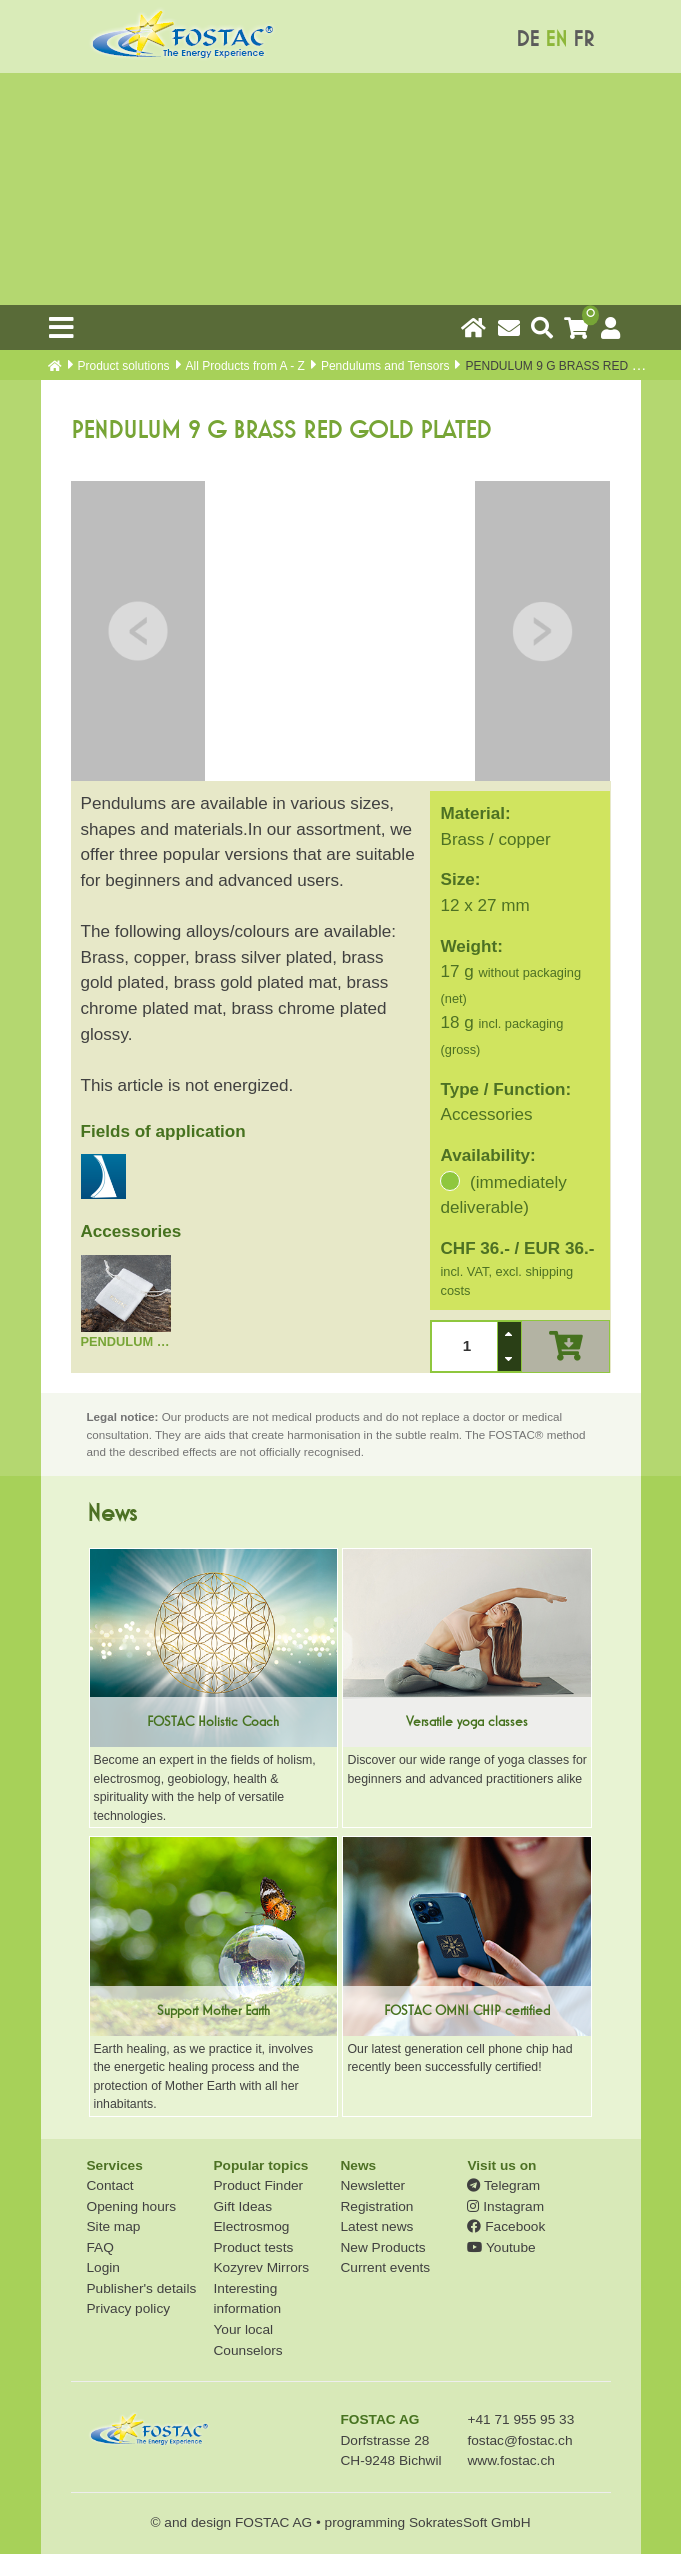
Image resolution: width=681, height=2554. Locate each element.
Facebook (506, 2226)
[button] (509, 1334)
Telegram (503, 2185)
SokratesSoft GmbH (470, 2522)
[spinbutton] (465, 1346)
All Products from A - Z (245, 366)
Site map (114, 2226)
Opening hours (132, 2206)
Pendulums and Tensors (385, 366)
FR (583, 39)
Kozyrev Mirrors (261, 2267)
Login (103, 2267)
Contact (110, 2185)
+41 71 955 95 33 (520, 2419)
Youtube (501, 2247)
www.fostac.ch (510, 2460)
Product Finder (258, 2185)
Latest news (376, 2226)
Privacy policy (129, 2308)
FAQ (100, 2247)
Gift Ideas (242, 2206)
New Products (382, 2247)
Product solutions (124, 366)
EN (556, 39)
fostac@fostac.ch (519, 2440)
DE (527, 39)
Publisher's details (142, 2288)
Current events (385, 2267)
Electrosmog (251, 2226)
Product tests (253, 2247)
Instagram (505, 2206)
